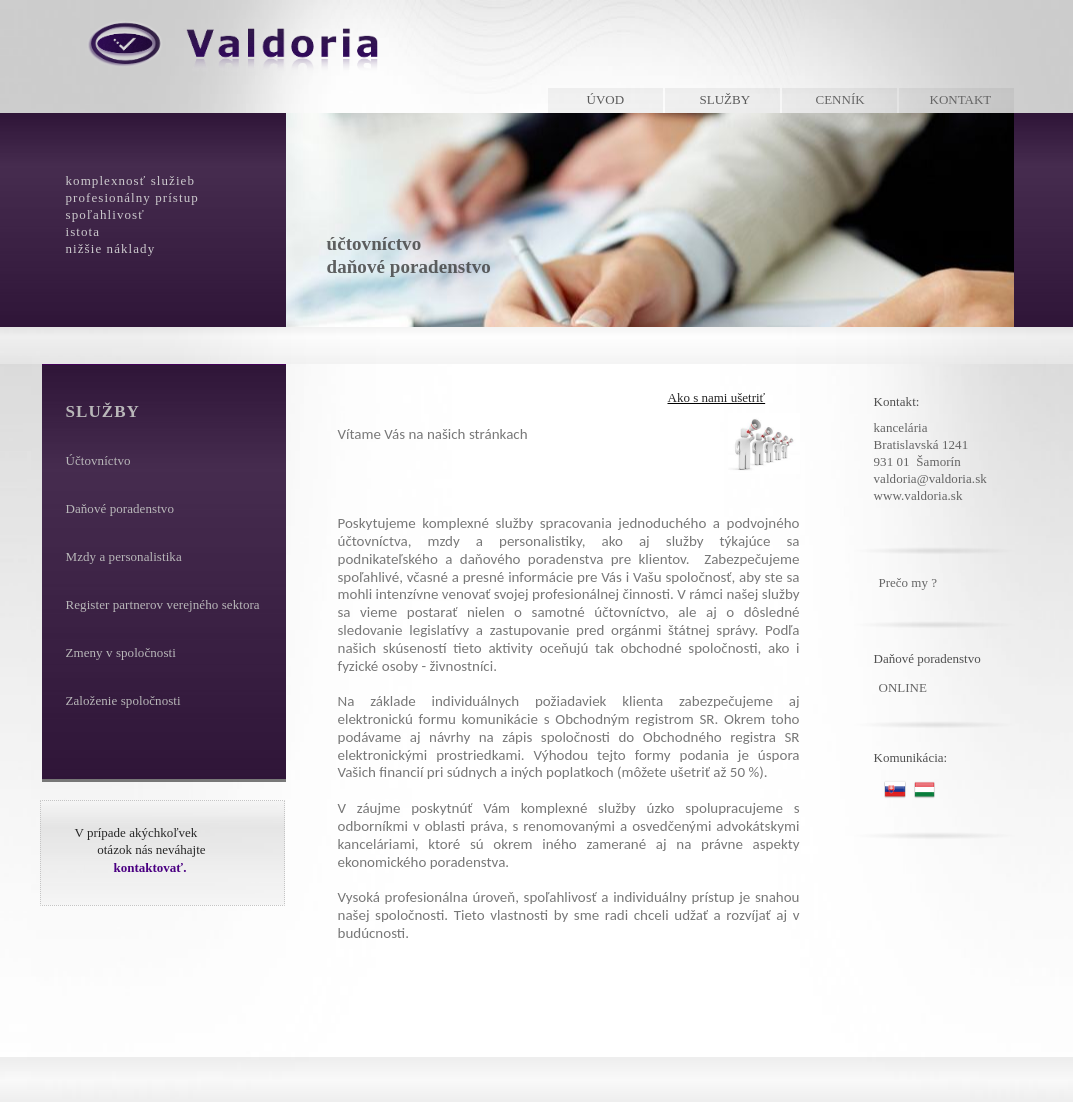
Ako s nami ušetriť (717, 397)
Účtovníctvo (98, 460)
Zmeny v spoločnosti (121, 652)
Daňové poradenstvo (120, 508)
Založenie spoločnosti (123, 700)
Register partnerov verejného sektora (163, 604)
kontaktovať (149, 867)
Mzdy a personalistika (124, 556)
